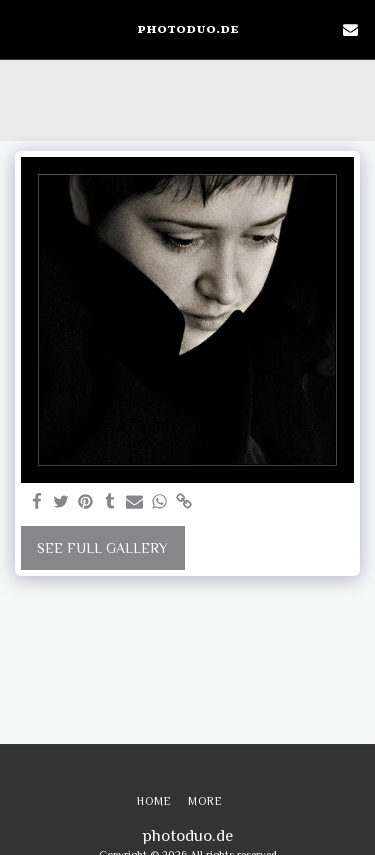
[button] (22, 29)
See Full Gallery (102, 548)
